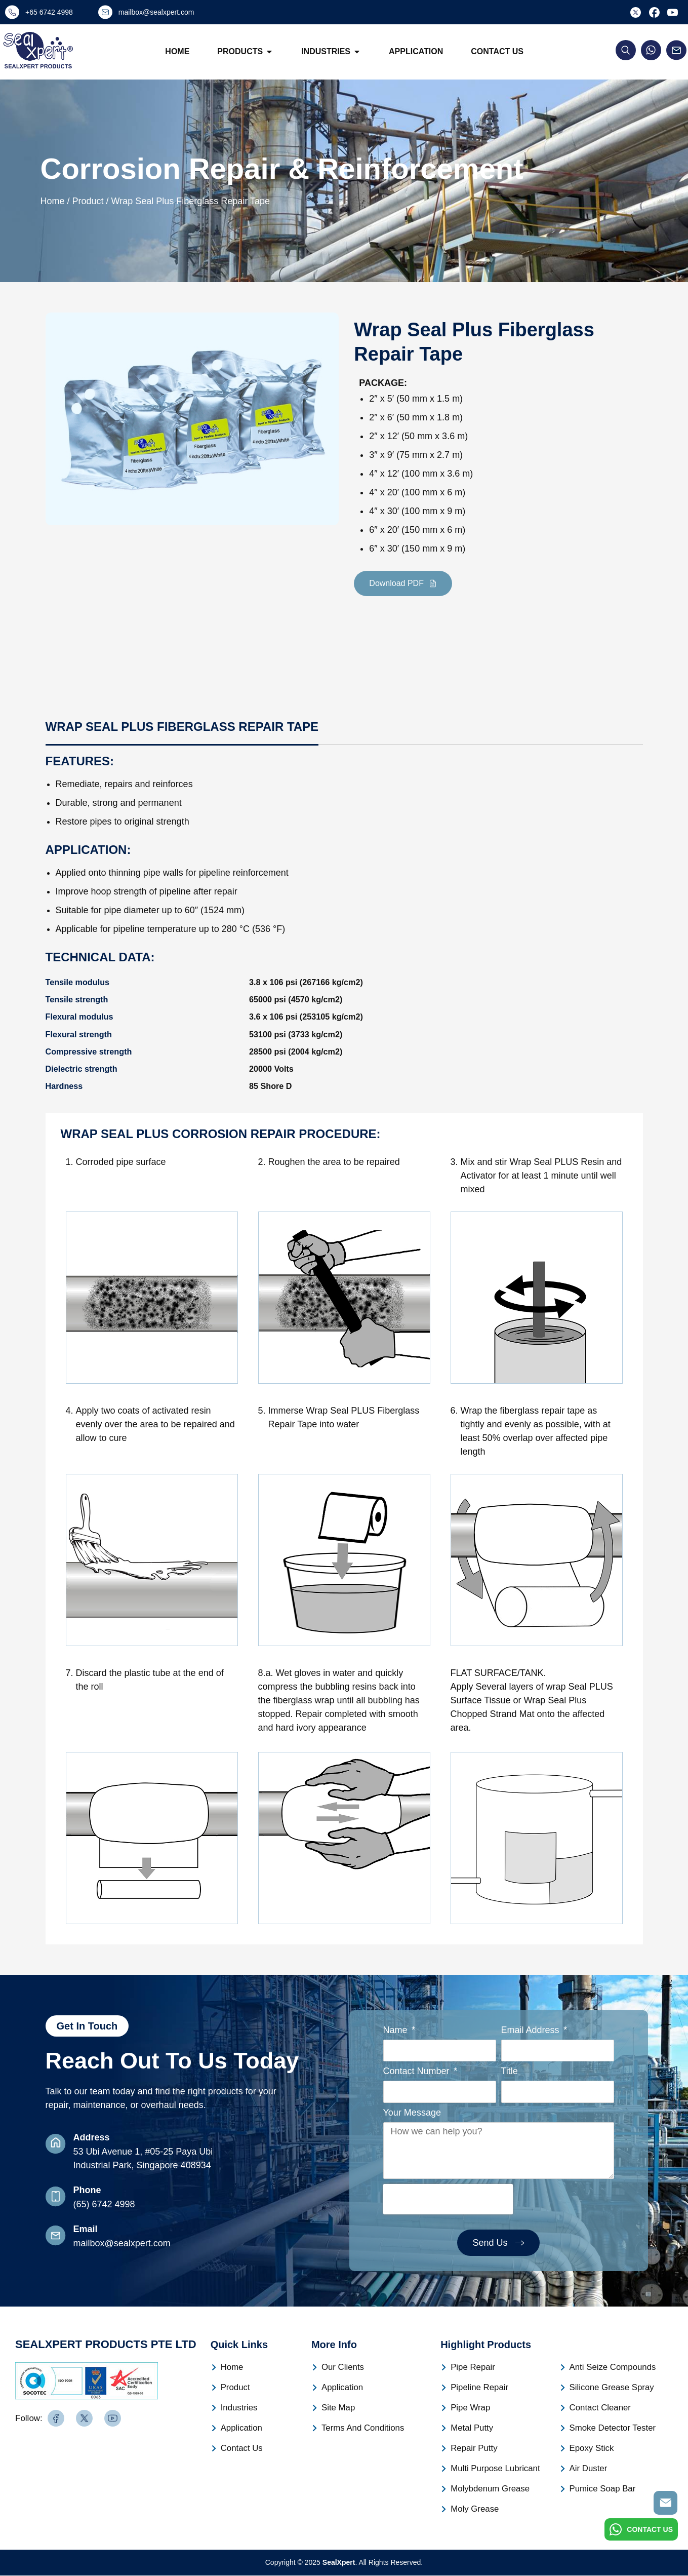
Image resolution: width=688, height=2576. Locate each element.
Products (246, 52)
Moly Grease (474, 2509)
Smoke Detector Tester (611, 2428)
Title (509, 2072)
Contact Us (497, 51)
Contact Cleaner (599, 2408)
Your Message (412, 2113)
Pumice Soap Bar (601, 2489)
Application (416, 51)
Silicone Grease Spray (610, 2388)
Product (235, 2388)
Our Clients (341, 2367)
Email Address (531, 2030)
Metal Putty (471, 2428)
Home (178, 51)
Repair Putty (473, 2448)
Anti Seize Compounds (611, 2367)
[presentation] (448, 2199)
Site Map (337, 2408)
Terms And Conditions (360, 2428)
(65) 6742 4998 (104, 2204)
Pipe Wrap (469, 2408)
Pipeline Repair (478, 2388)
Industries (331, 52)
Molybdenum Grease (488, 2489)
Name (396, 2030)
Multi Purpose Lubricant (493, 2469)
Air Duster (587, 2469)
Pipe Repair (472, 2367)
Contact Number (417, 2072)
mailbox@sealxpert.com (122, 2243)
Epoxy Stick (591, 2448)
